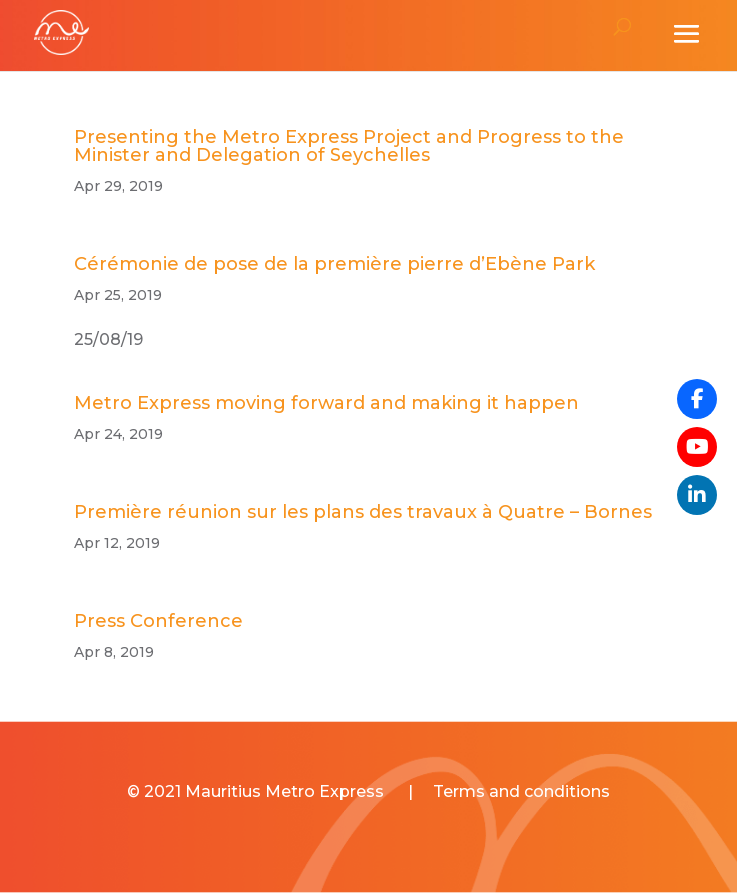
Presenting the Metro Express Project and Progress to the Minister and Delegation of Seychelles (349, 146)
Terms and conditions (521, 791)
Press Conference (158, 621)
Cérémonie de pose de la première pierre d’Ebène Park (334, 264)
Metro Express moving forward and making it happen (326, 403)
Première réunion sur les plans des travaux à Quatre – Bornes (363, 512)
